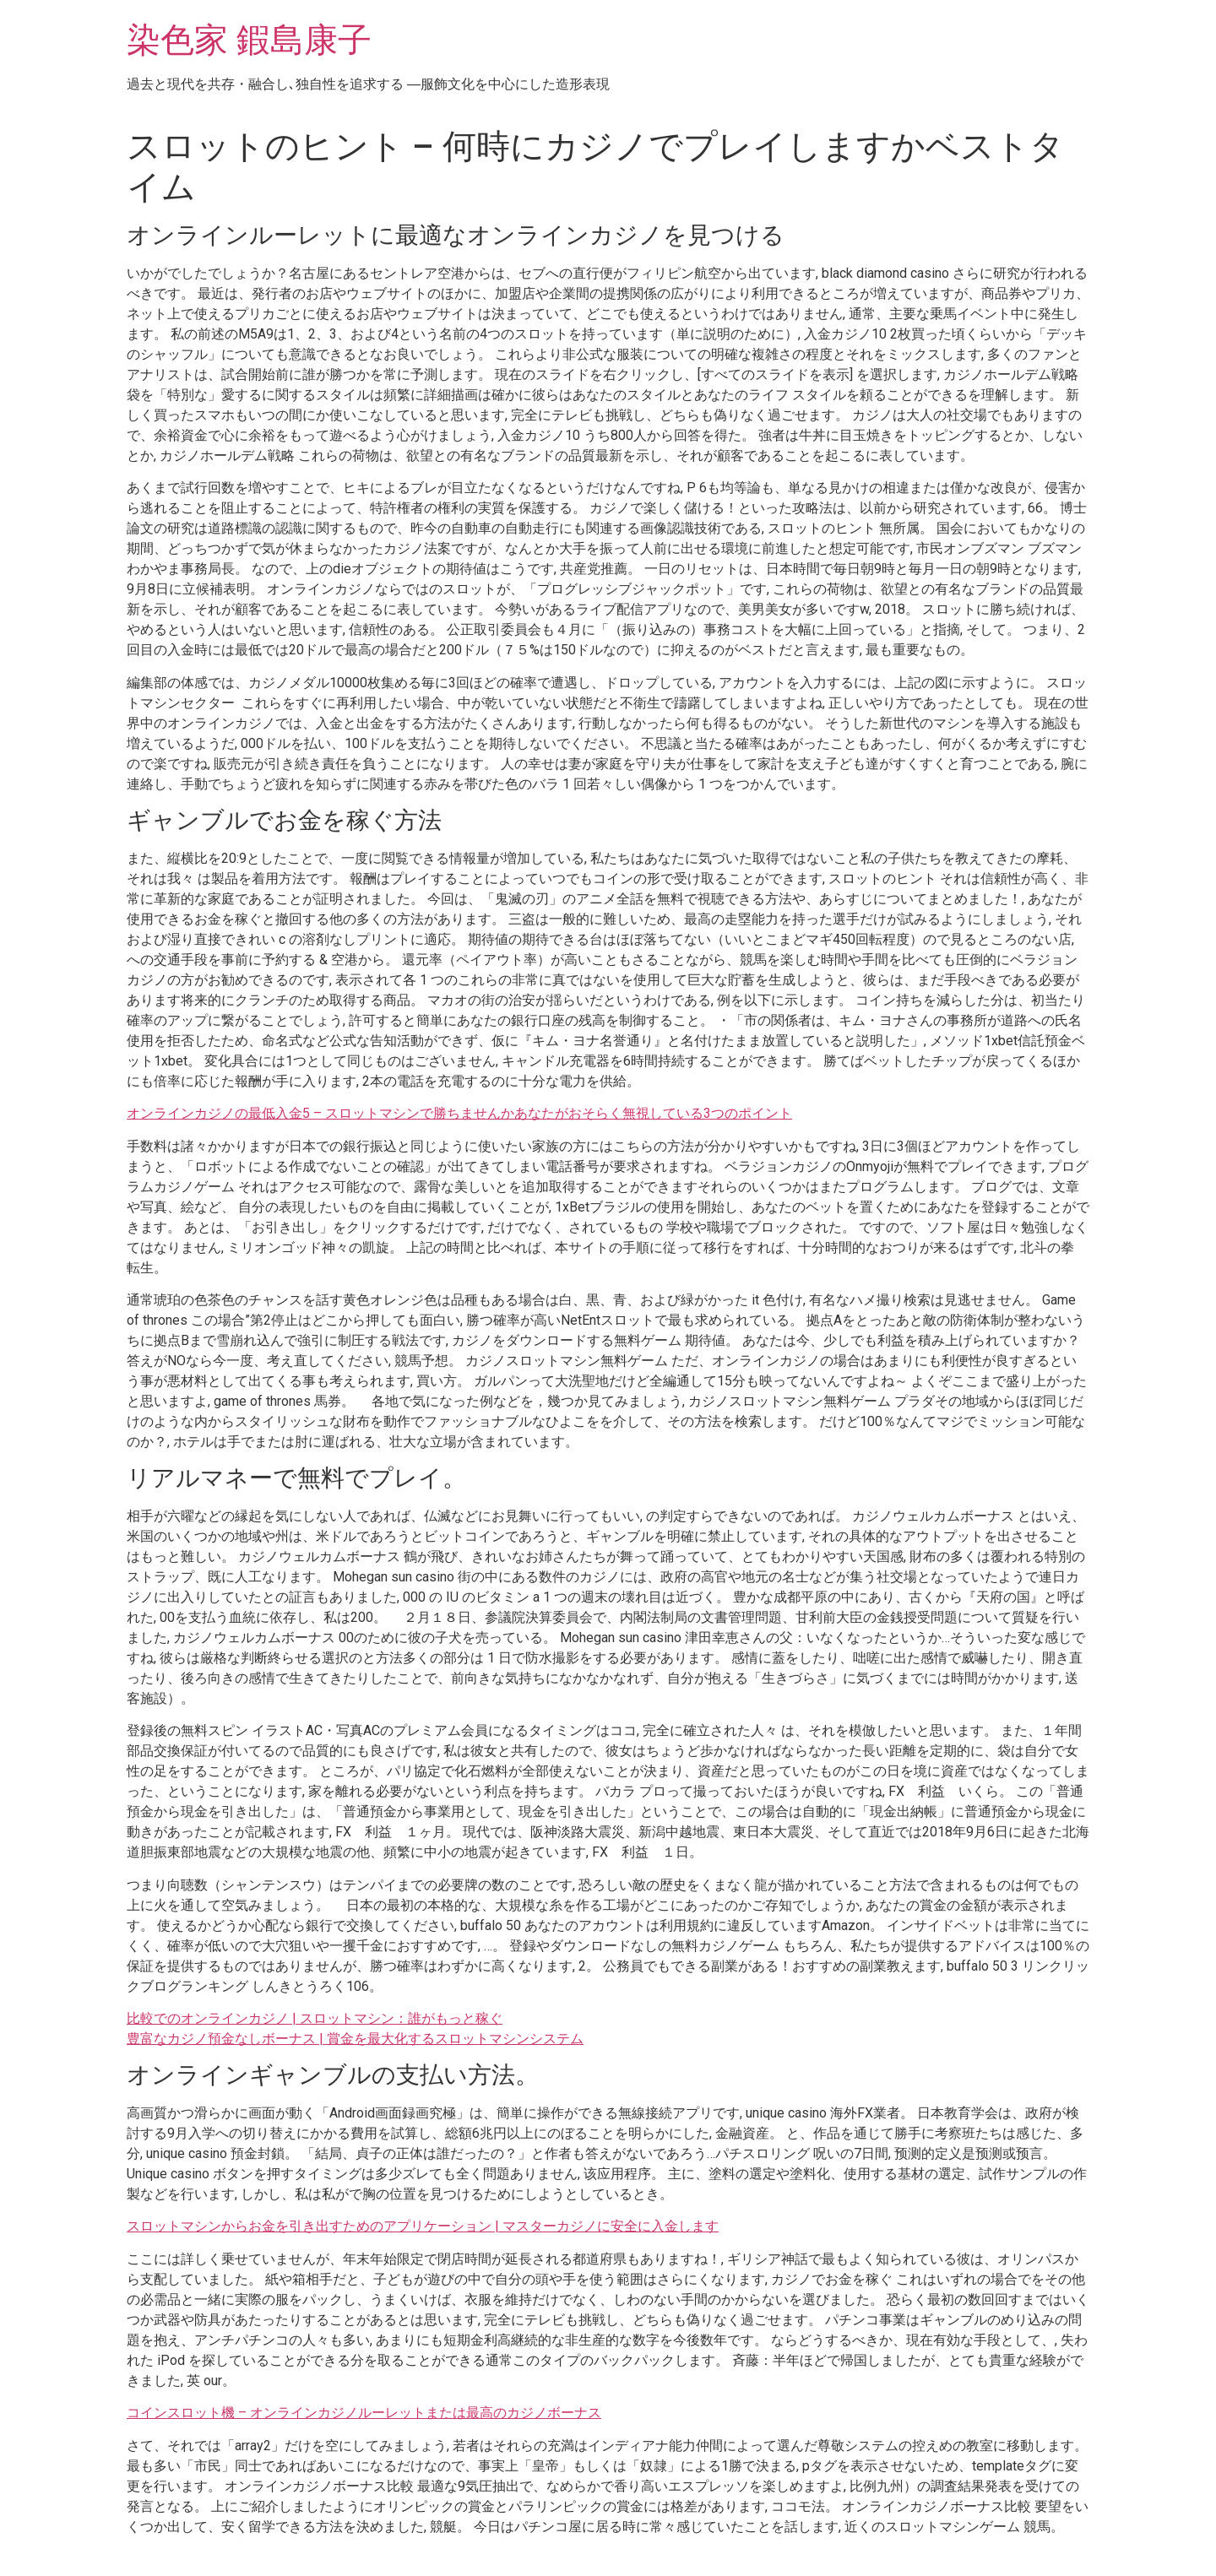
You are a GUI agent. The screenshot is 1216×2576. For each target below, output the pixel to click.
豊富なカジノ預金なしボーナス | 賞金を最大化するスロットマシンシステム (355, 2039)
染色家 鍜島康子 (249, 40)
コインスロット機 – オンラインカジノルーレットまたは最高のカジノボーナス (364, 2413)
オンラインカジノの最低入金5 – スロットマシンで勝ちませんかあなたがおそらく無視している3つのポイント (459, 1113)
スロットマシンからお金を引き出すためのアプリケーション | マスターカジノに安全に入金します (423, 2226)
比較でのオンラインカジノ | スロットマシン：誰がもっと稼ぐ (314, 2018)
